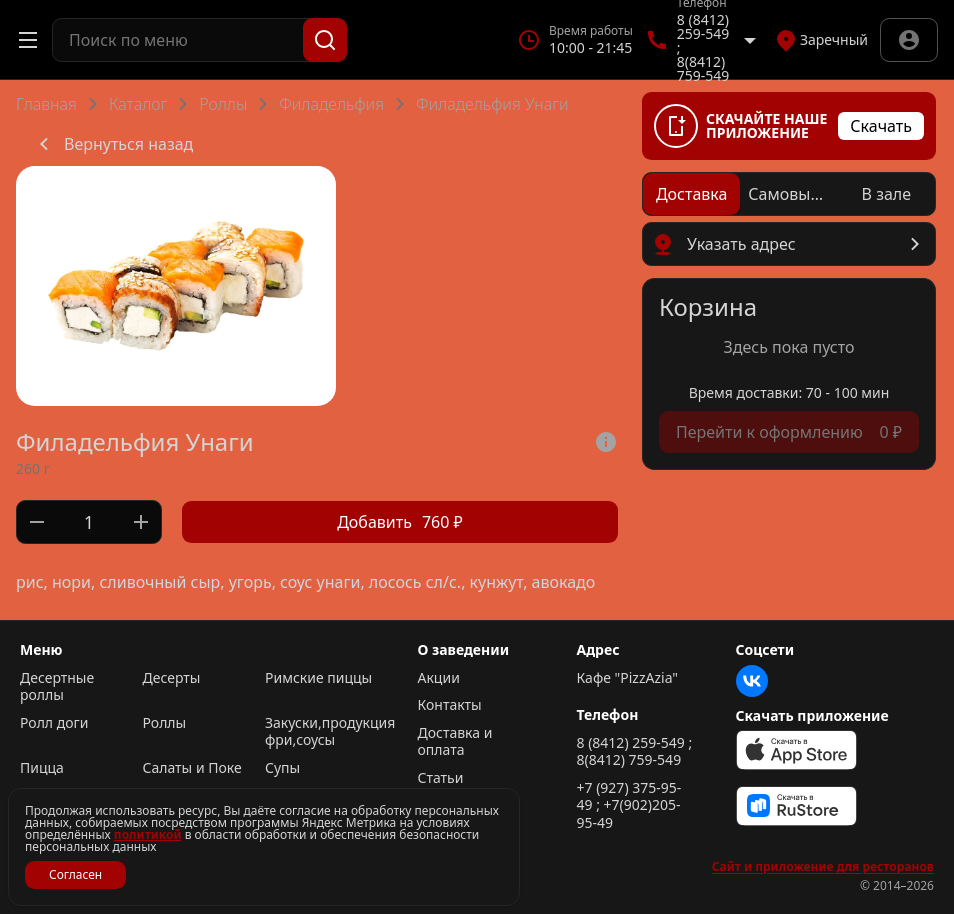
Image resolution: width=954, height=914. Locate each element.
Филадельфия (331, 104)
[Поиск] (325, 40)
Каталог (138, 104)
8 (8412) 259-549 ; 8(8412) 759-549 (635, 751)
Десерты (172, 678)
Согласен (75, 874)
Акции (439, 678)
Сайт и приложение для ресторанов (823, 867)
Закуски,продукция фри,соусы (321, 731)
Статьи (441, 778)
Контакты (450, 705)
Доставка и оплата (455, 741)
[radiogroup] (789, 194)
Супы (282, 768)
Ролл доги (54, 723)
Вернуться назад (112, 144)
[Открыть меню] (28, 40)
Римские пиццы (318, 678)
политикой (148, 834)
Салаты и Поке (192, 768)
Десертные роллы (57, 686)
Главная (46, 104)
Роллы (223, 104)
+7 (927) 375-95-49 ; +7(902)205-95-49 (629, 805)
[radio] (691, 194)
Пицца (42, 768)
